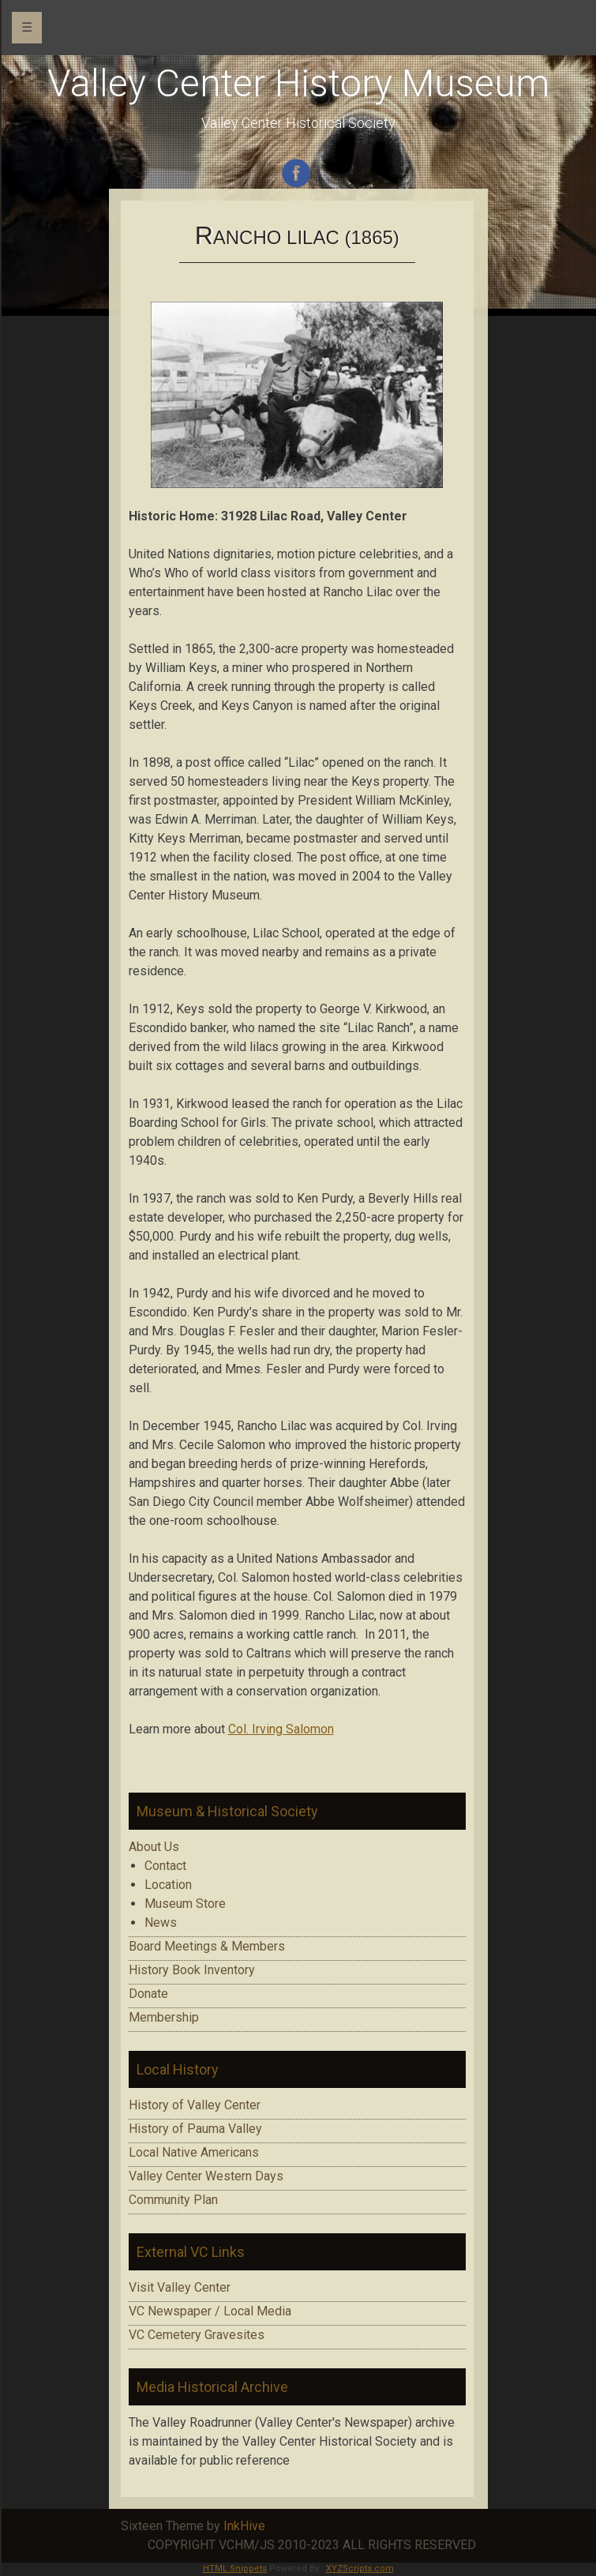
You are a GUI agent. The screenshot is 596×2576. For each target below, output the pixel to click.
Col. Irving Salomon (281, 1729)
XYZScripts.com (360, 2568)
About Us (154, 1846)
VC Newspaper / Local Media (210, 2311)
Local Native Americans (194, 2152)
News (160, 1922)
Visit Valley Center (180, 2287)
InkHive (244, 2525)
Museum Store (185, 1903)
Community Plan (173, 2199)
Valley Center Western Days (206, 2176)
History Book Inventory (192, 1969)
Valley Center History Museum (298, 83)
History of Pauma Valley (195, 2128)
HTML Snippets (235, 2568)
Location (168, 1884)
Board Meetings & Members (207, 1946)
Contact (165, 1865)
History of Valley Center (195, 2104)
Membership (164, 2017)
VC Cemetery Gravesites (196, 2334)
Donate (148, 1993)
